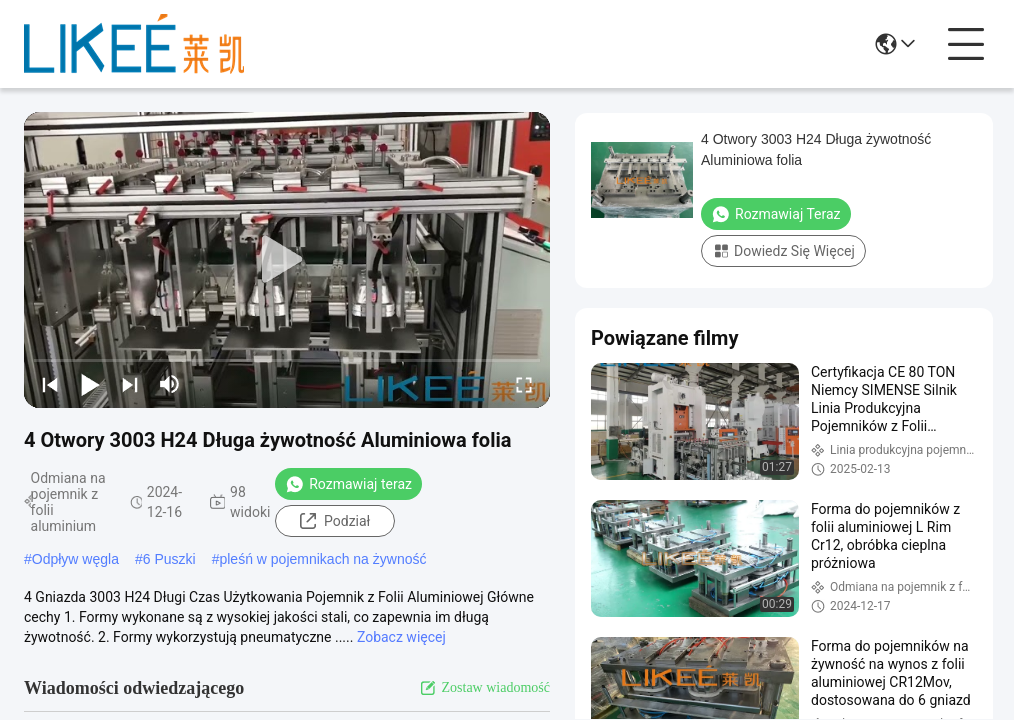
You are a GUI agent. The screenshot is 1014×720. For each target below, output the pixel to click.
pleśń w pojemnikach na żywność (322, 559)
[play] (287, 260)
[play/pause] (90, 384)
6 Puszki (169, 559)
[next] (130, 384)
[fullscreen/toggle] (524, 384)
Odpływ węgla (75, 559)
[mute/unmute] (170, 384)
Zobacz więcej (401, 637)
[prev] (50, 384)
